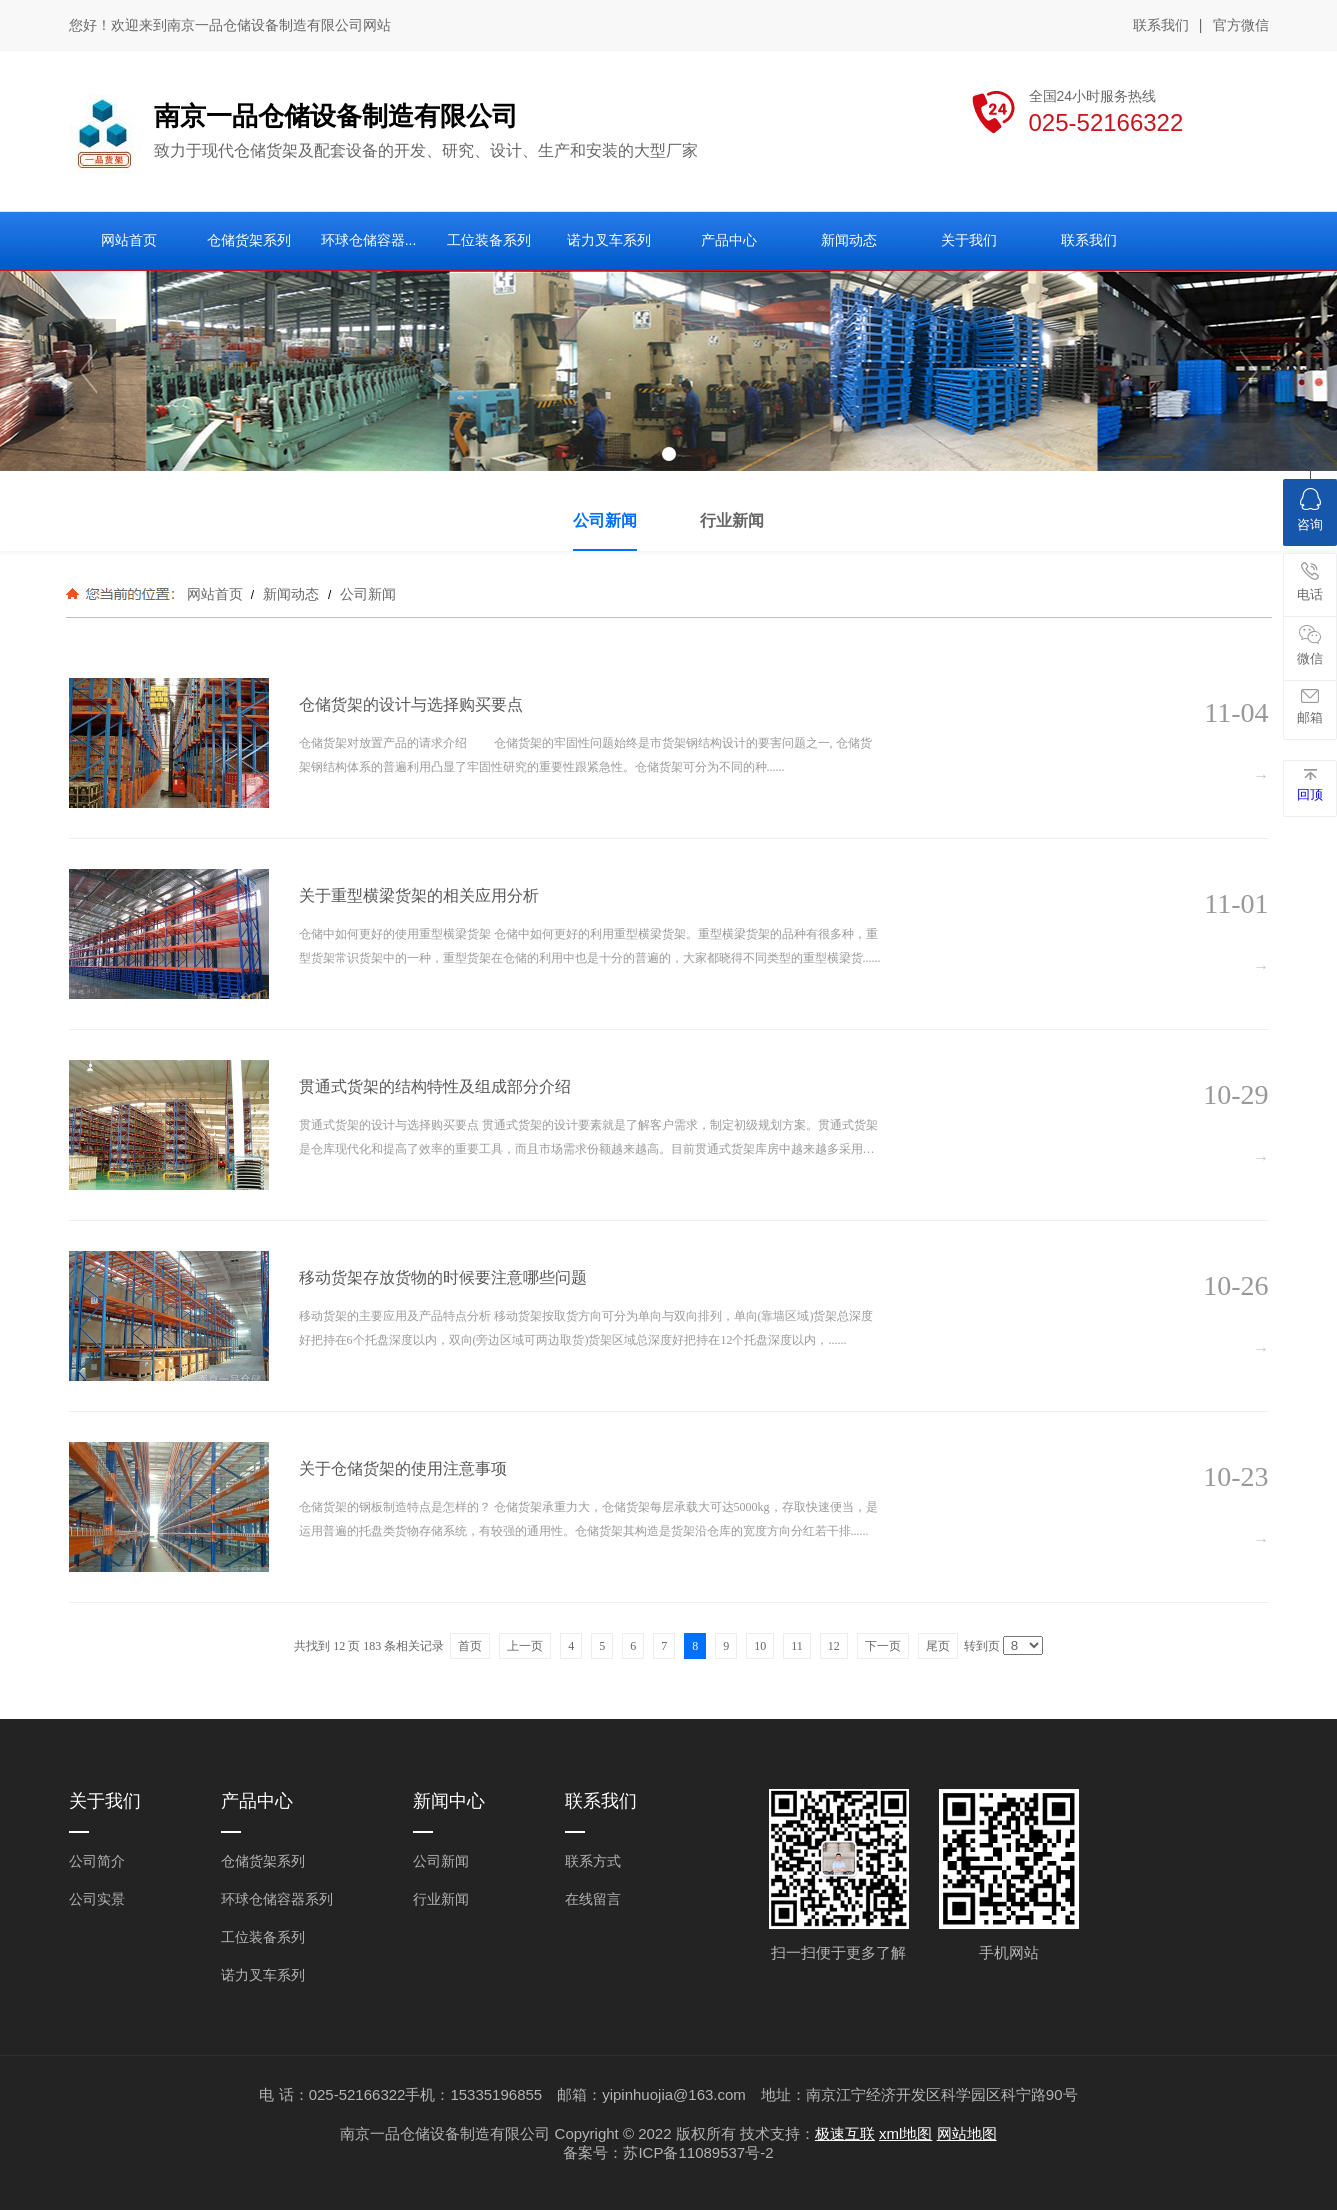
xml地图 (905, 2133)
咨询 (1310, 510)
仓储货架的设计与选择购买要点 (411, 704)
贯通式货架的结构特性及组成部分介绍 (435, 1086)
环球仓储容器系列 (277, 1899)
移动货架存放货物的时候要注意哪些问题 (443, 1277)
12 (834, 1646)
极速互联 (845, 2133)
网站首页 (215, 594)
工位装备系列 (263, 1937)
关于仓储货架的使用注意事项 (403, 1468)
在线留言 (593, 1899)
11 (797, 1646)
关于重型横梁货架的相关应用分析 (419, 895)
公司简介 (97, 1861)
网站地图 (967, 2133)
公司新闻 (366, 594)
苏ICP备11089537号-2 (698, 2152)
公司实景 (97, 1899)
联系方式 (593, 1861)
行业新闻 (441, 1899)
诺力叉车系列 (263, 1975)
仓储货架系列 (263, 1861)
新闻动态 (291, 594)
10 (760, 1646)
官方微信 (1241, 26)
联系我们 (1161, 25)
